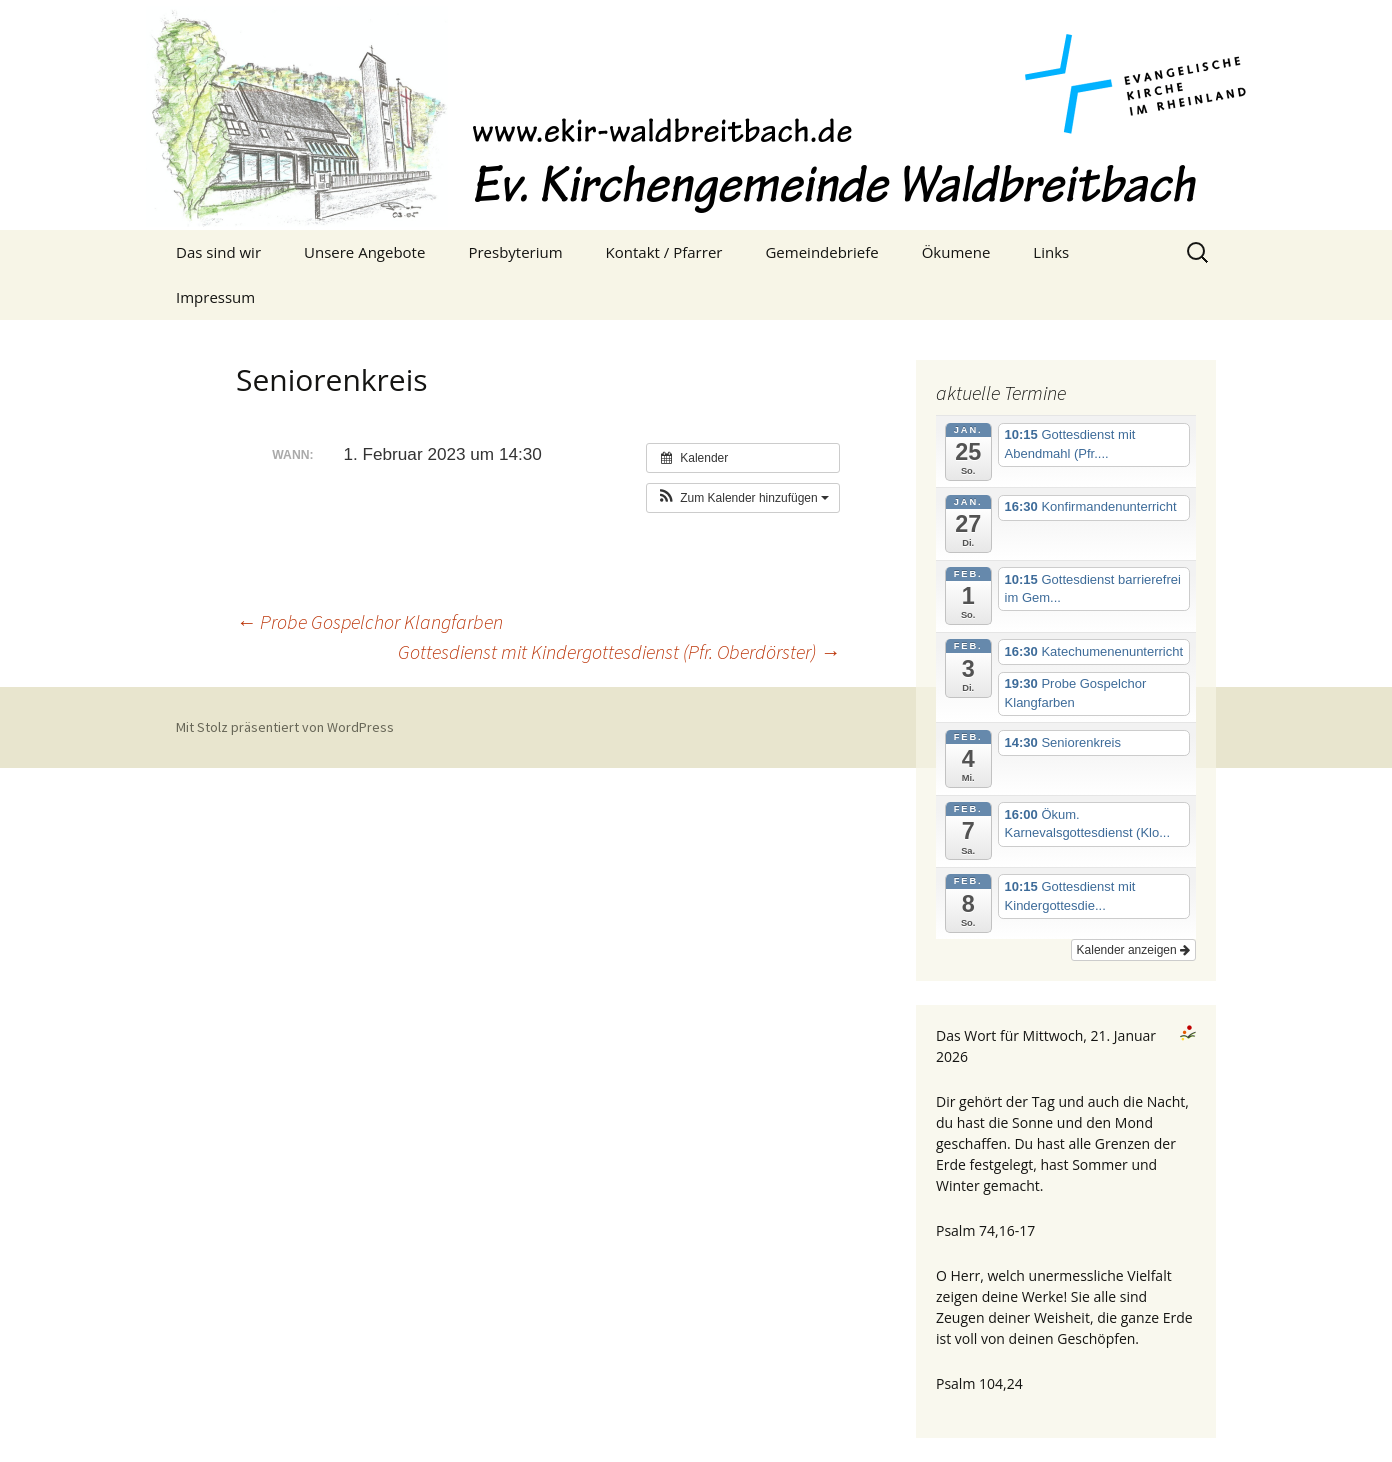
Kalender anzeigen (1133, 950)
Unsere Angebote (364, 252)
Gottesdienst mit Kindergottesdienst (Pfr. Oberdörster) (619, 651)
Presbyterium (515, 252)
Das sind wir (218, 252)
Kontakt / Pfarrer (664, 252)
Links (1051, 252)
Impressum (215, 297)
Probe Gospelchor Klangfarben (369, 621)
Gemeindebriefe (821, 252)
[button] (743, 498)
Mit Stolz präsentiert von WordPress (285, 727)
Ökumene (956, 252)
